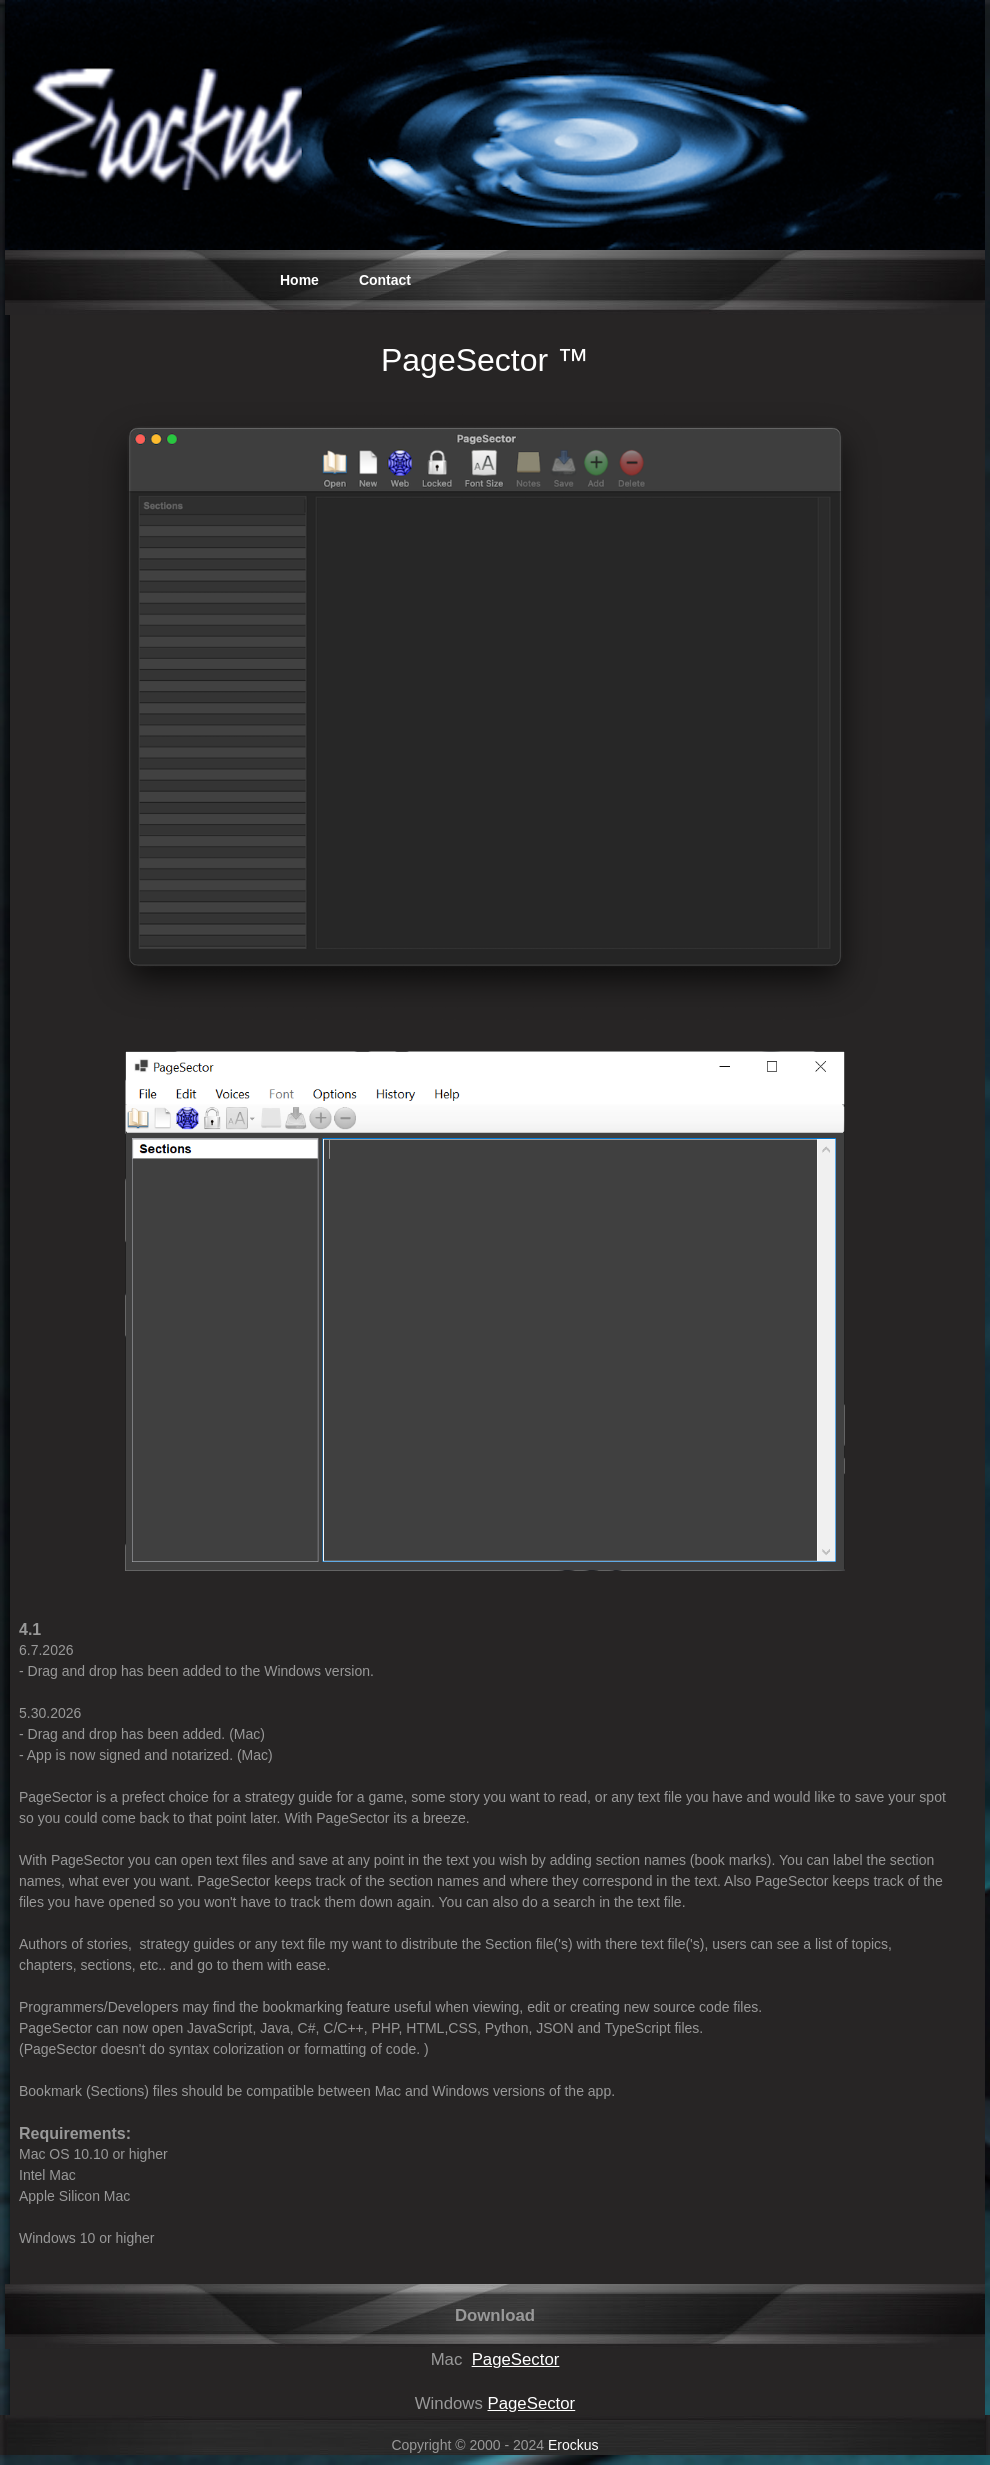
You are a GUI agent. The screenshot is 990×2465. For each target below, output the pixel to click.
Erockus (573, 2445)
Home (299, 280)
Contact (385, 280)
